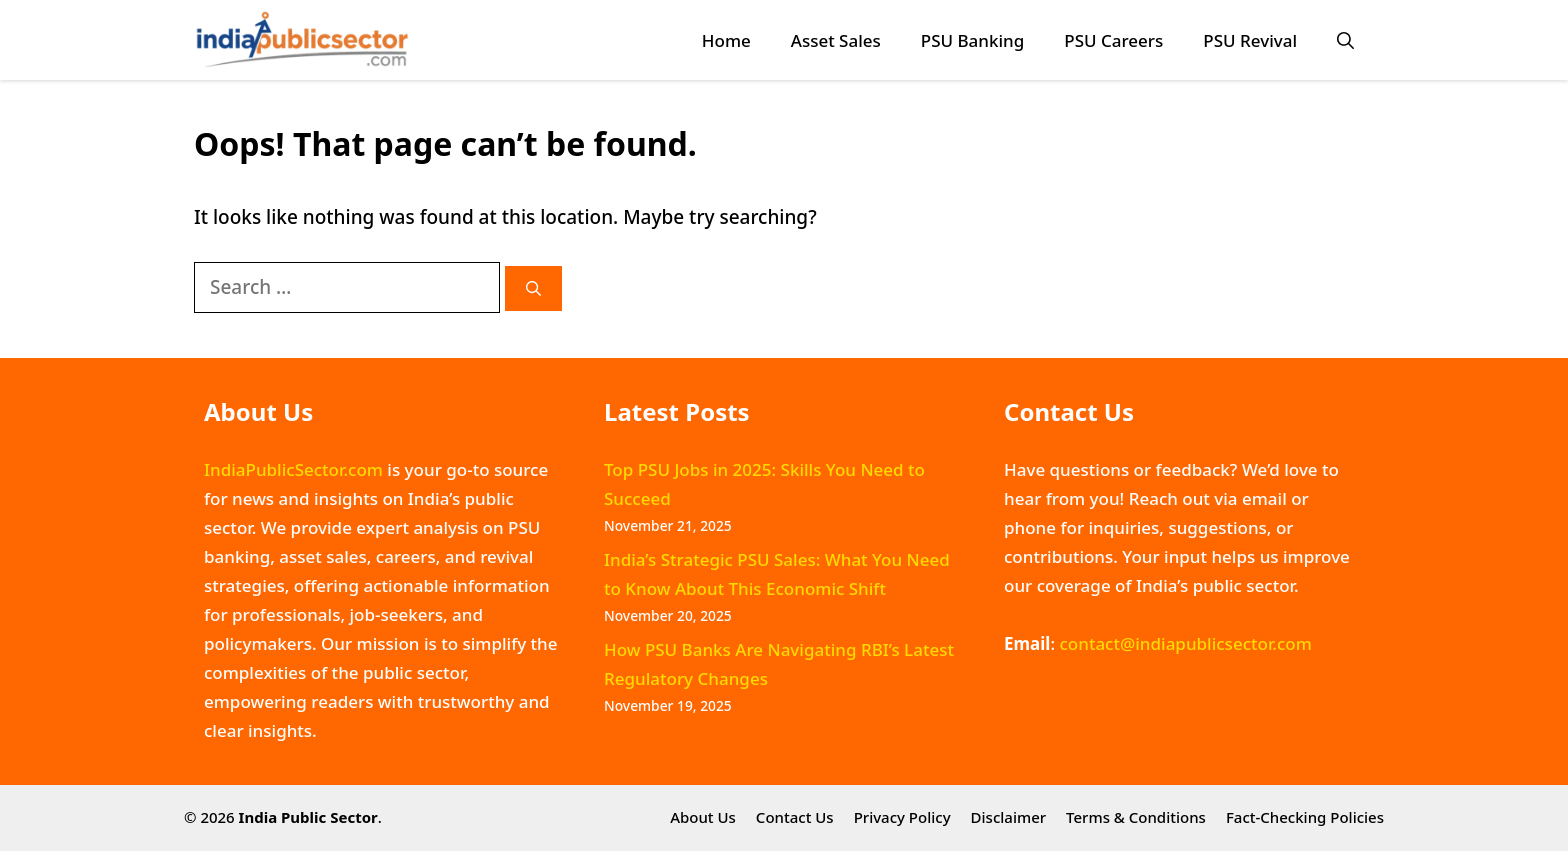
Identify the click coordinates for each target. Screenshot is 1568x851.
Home (726, 40)
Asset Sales (836, 40)
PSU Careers (1113, 40)
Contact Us (795, 817)
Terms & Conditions (1136, 817)
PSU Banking (972, 40)
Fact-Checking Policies (1305, 817)
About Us (703, 817)
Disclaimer (1009, 817)
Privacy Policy (902, 817)
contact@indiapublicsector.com (1185, 643)
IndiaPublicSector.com (293, 469)
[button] (1345, 40)
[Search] (533, 288)
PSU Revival (1250, 40)
